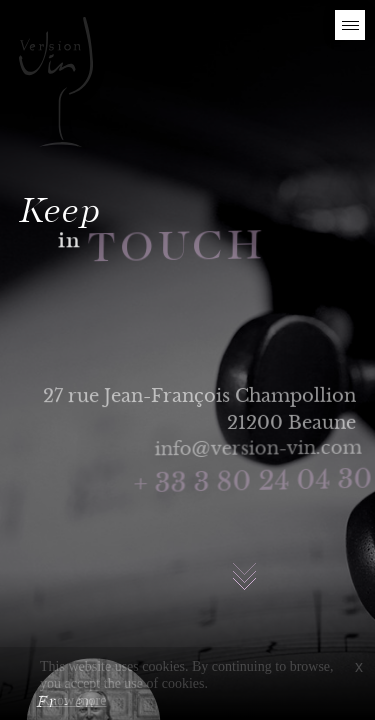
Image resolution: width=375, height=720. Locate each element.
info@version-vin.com (260, 448)
